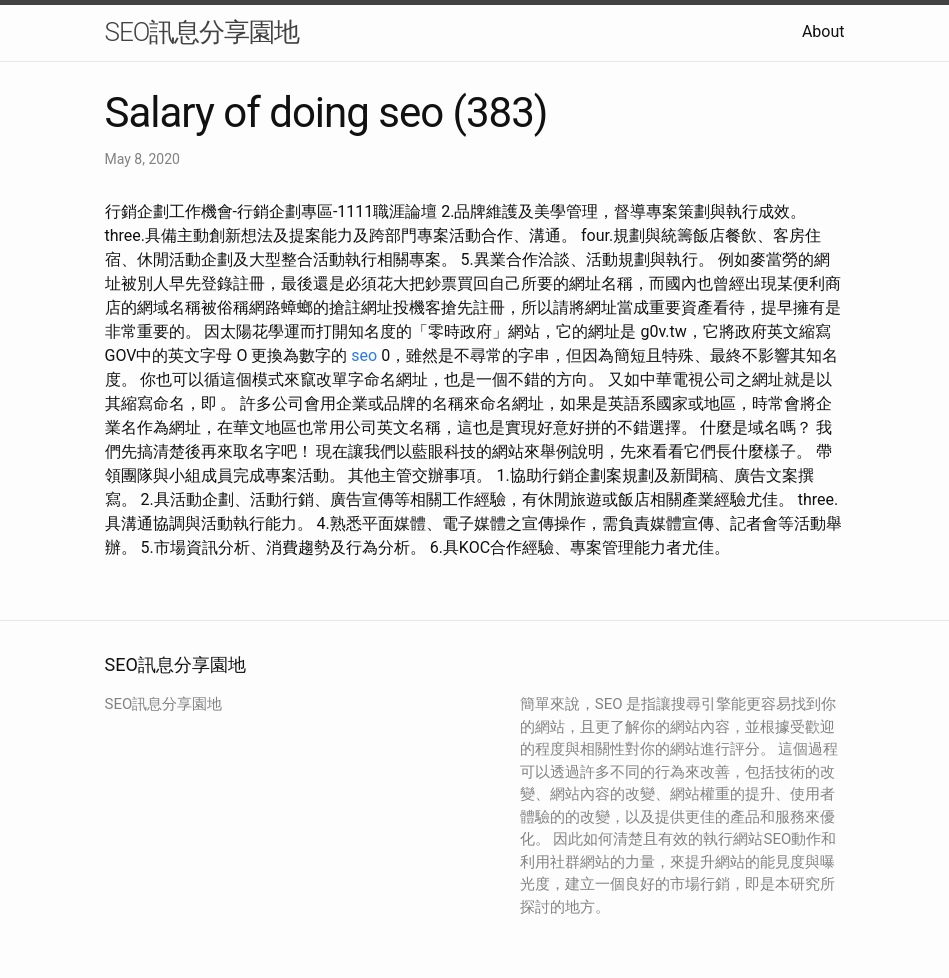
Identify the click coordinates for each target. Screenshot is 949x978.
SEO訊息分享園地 (202, 32)
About (823, 31)
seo (364, 355)
